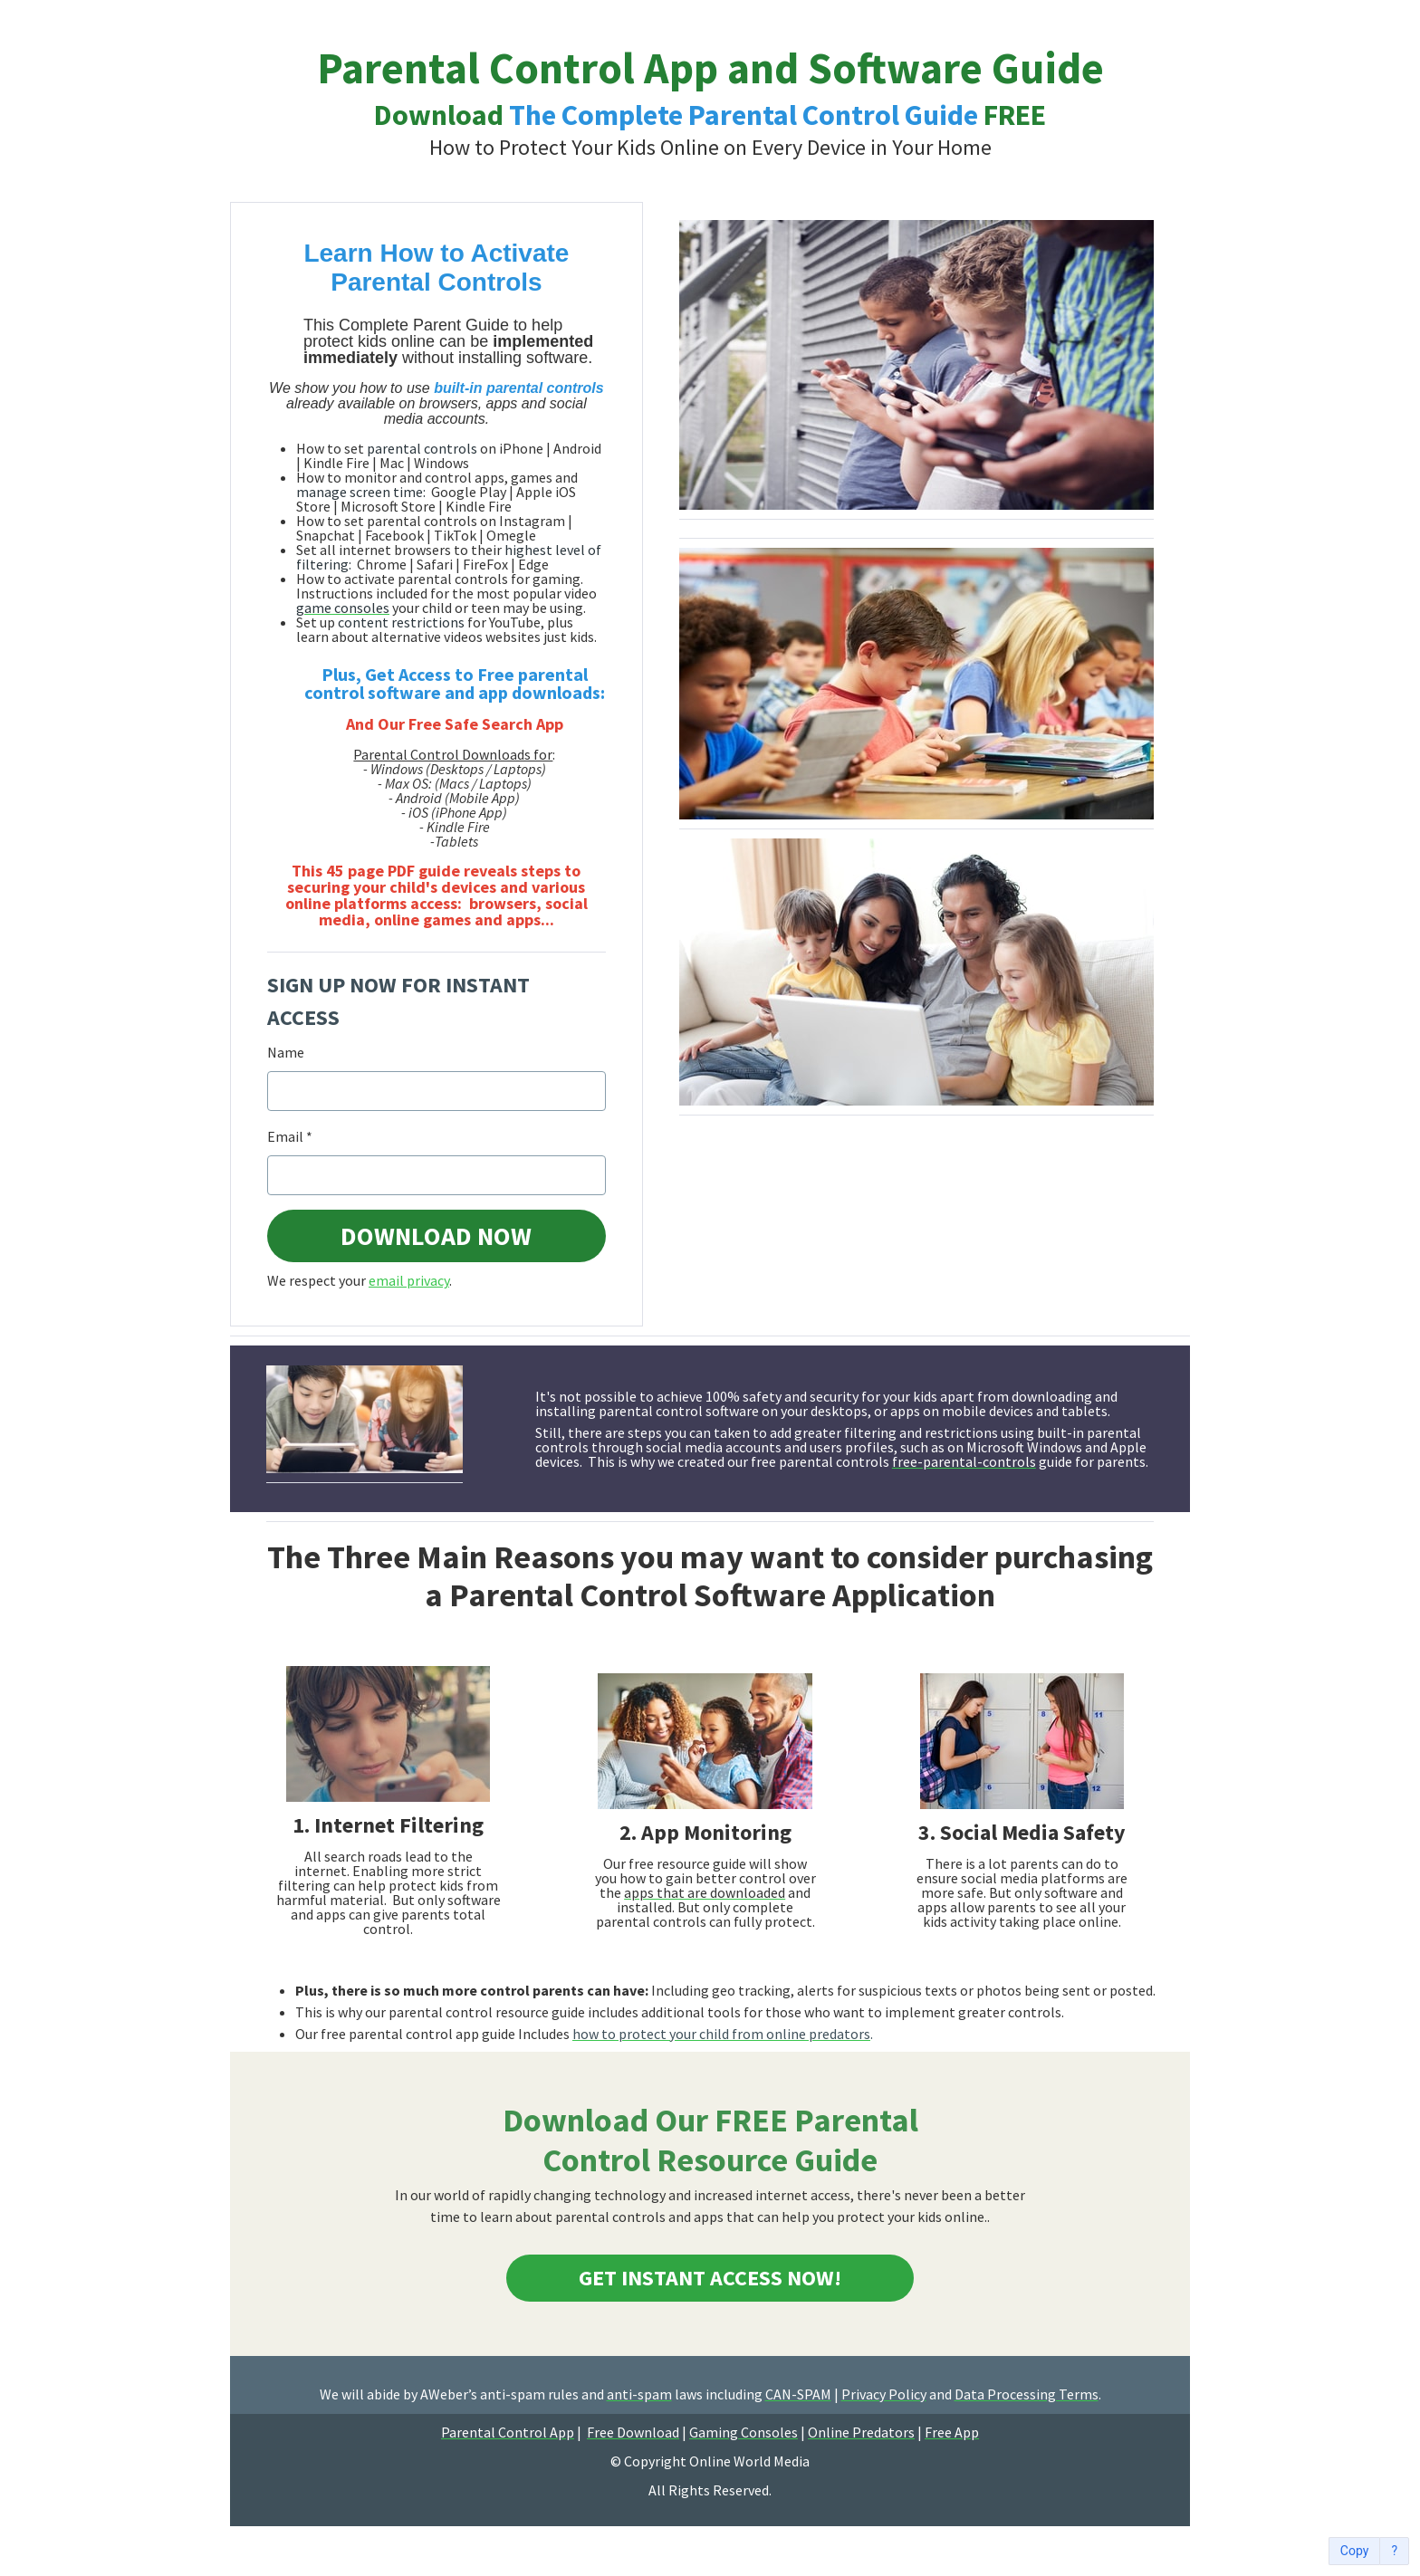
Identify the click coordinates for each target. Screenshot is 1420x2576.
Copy (1354, 2551)
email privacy (409, 1280)
